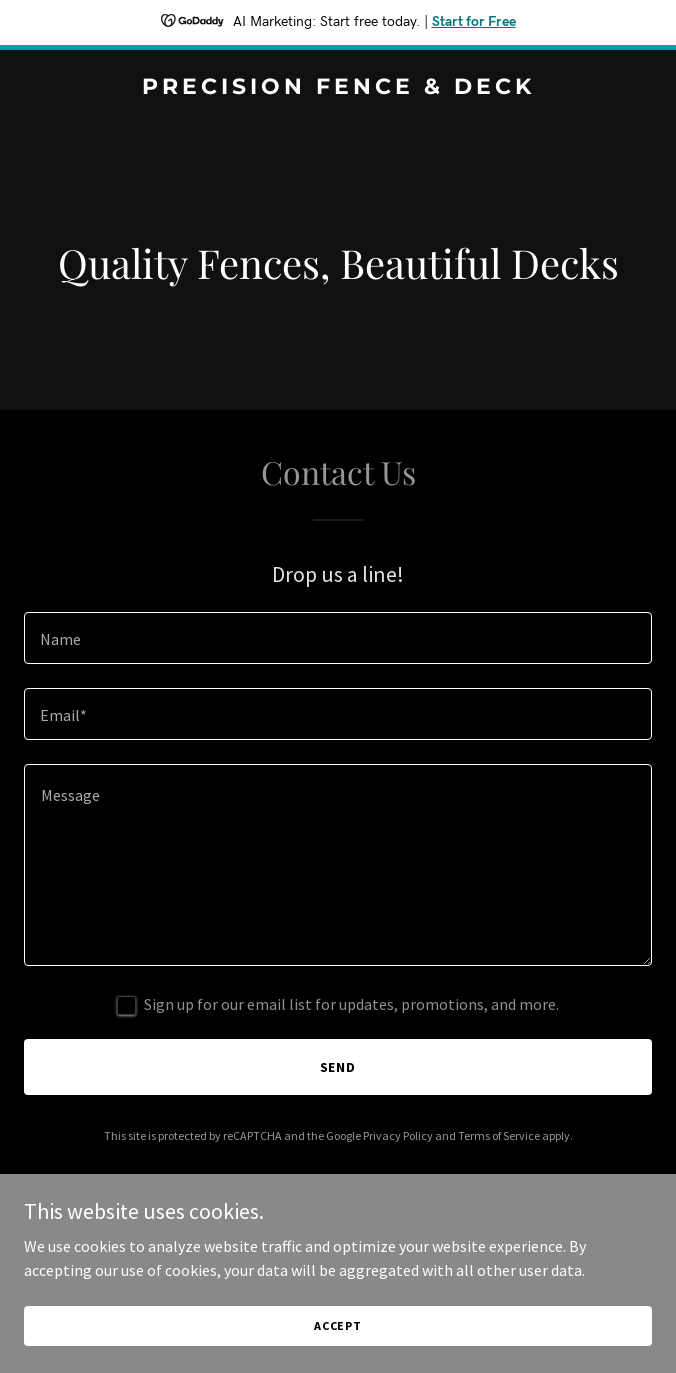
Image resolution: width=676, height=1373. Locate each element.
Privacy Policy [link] (398, 1135)
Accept (338, 1325)
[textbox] (338, 638)
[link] (338, 88)
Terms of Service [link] (499, 1135)
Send (338, 1067)
